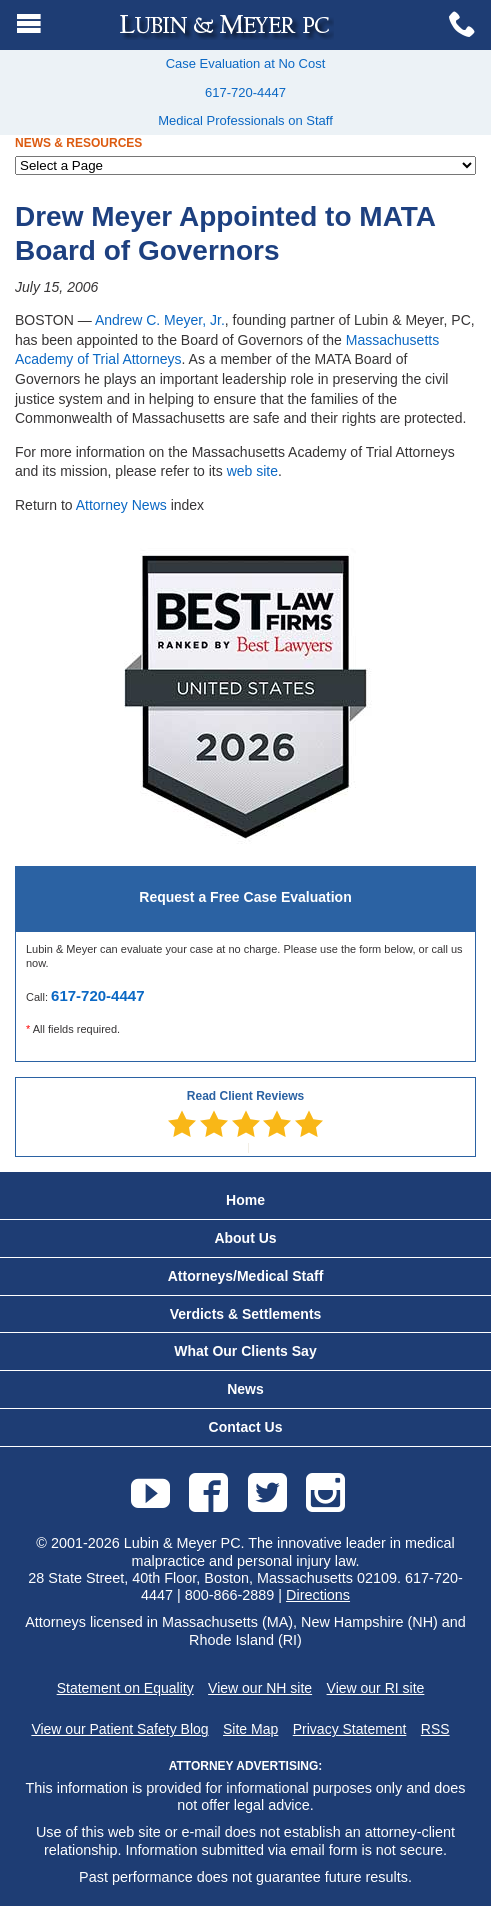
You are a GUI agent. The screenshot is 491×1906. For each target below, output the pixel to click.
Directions (318, 1595)
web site (252, 471)
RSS (435, 1729)
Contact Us (246, 1427)
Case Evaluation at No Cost (246, 63)
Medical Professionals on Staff (245, 120)
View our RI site (376, 1688)
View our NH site (260, 1688)
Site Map (250, 1729)
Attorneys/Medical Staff (246, 1276)
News (245, 1389)
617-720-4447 (245, 92)
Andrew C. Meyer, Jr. (160, 320)
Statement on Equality (125, 1688)
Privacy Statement (350, 1729)
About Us (245, 1238)
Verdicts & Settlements (246, 1314)
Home (245, 1200)
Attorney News (121, 505)
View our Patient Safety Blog (119, 1729)
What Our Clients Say (245, 1351)
